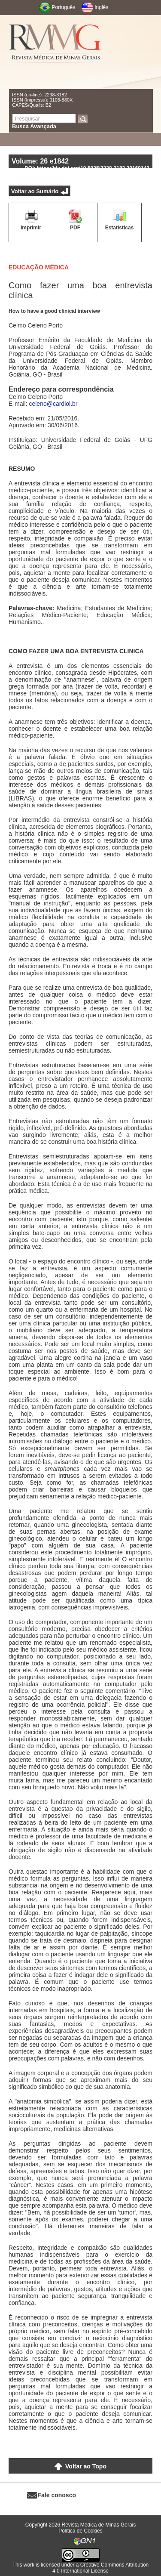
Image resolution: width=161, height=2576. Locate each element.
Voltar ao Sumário (34, 191)
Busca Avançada (34, 126)
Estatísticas (119, 228)
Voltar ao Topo (85, 2466)
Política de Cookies (80, 2531)
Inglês (101, 7)
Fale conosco (57, 2495)
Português (64, 7)
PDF (75, 228)
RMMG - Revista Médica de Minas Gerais (55, 52)
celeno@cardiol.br (53, 403)
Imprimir (31, 228)
